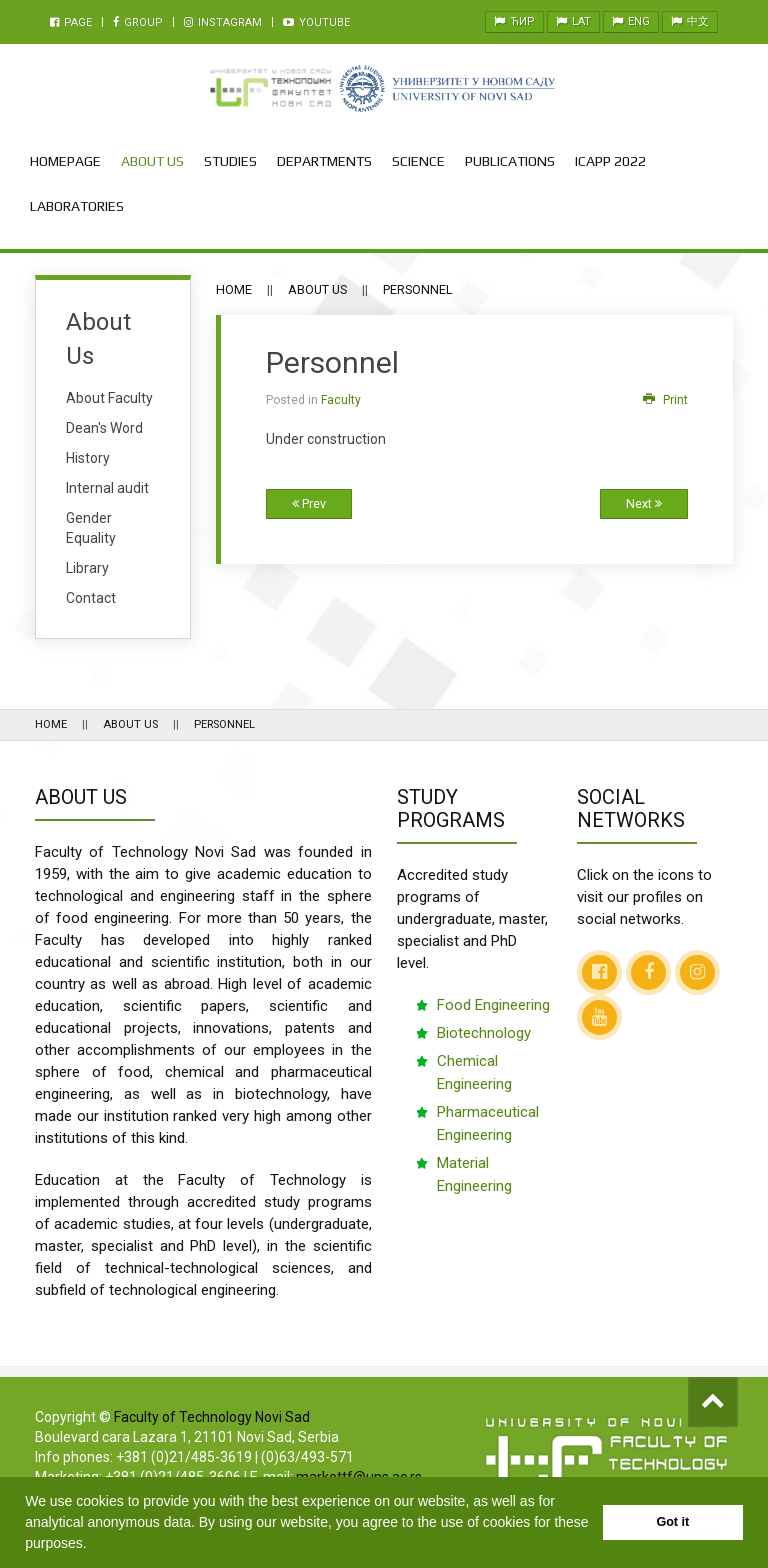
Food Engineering (493, 1005)
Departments (324, 161)
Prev (309, 503)
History (88, 458)
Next (644, 503)
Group (138, 22)
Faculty (341, 400)
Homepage (65, 161)
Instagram (223, 22)
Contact (91, 598)
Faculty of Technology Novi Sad (212, 1417)
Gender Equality (91, 528)
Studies (230, 161)
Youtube (316, 22)
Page (71, 22)
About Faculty (109, 398)
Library (87, 568)
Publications (510, 161)
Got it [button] (672, 1522)
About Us (152, 161)
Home (234, 289)
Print (665, 400)
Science (418, 161)
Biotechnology (484, 1033)
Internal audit (107, 488)
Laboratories (77, 206)
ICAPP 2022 (610, 161)
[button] (94, 1545)
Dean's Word (104, 428)
